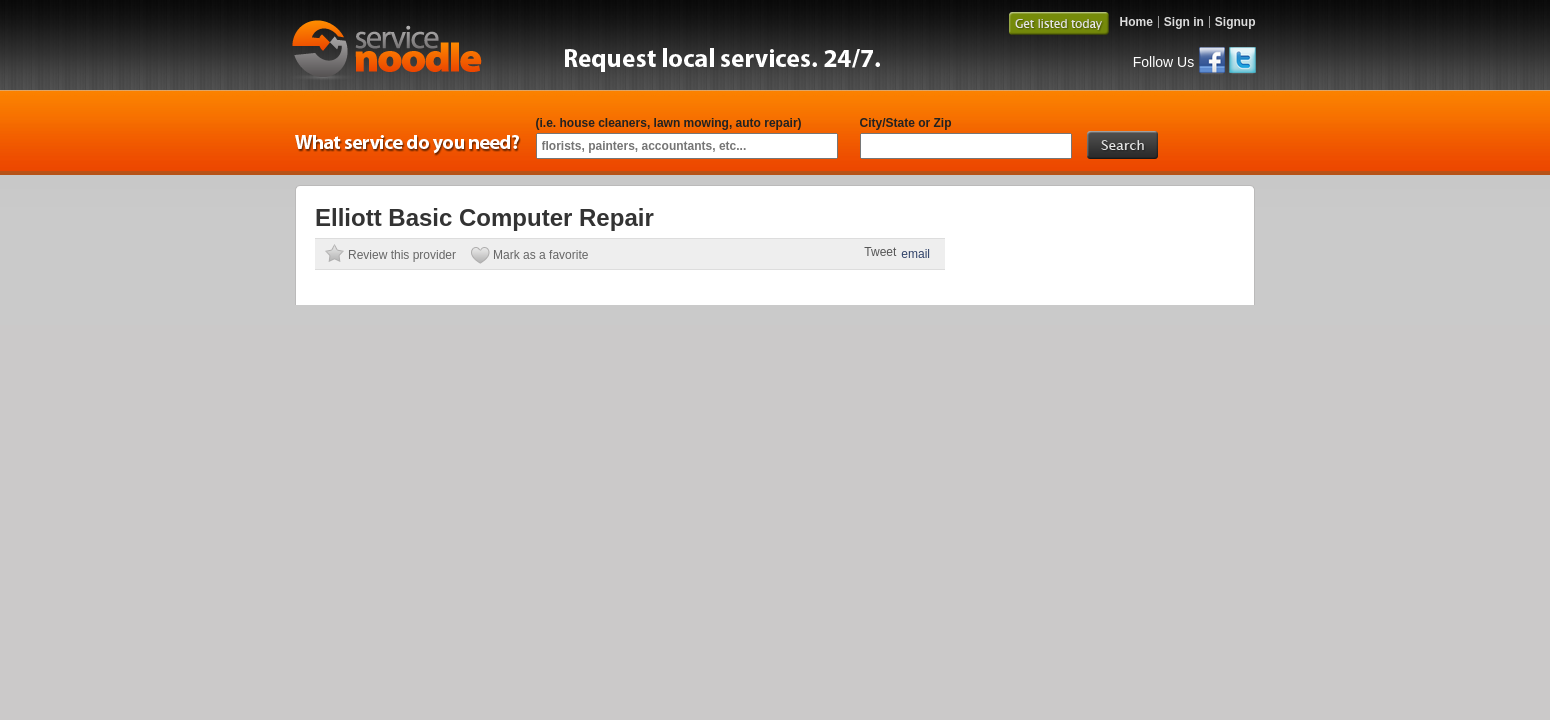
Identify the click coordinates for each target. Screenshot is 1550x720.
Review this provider (402, 255)
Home (1135, 22)
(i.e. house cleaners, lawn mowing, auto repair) (669, 123)
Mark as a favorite (540, 255)
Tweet (880, 252)
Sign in (1184, 22)
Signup (1235, 22)
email (915, 254)
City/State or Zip (906, 123)
